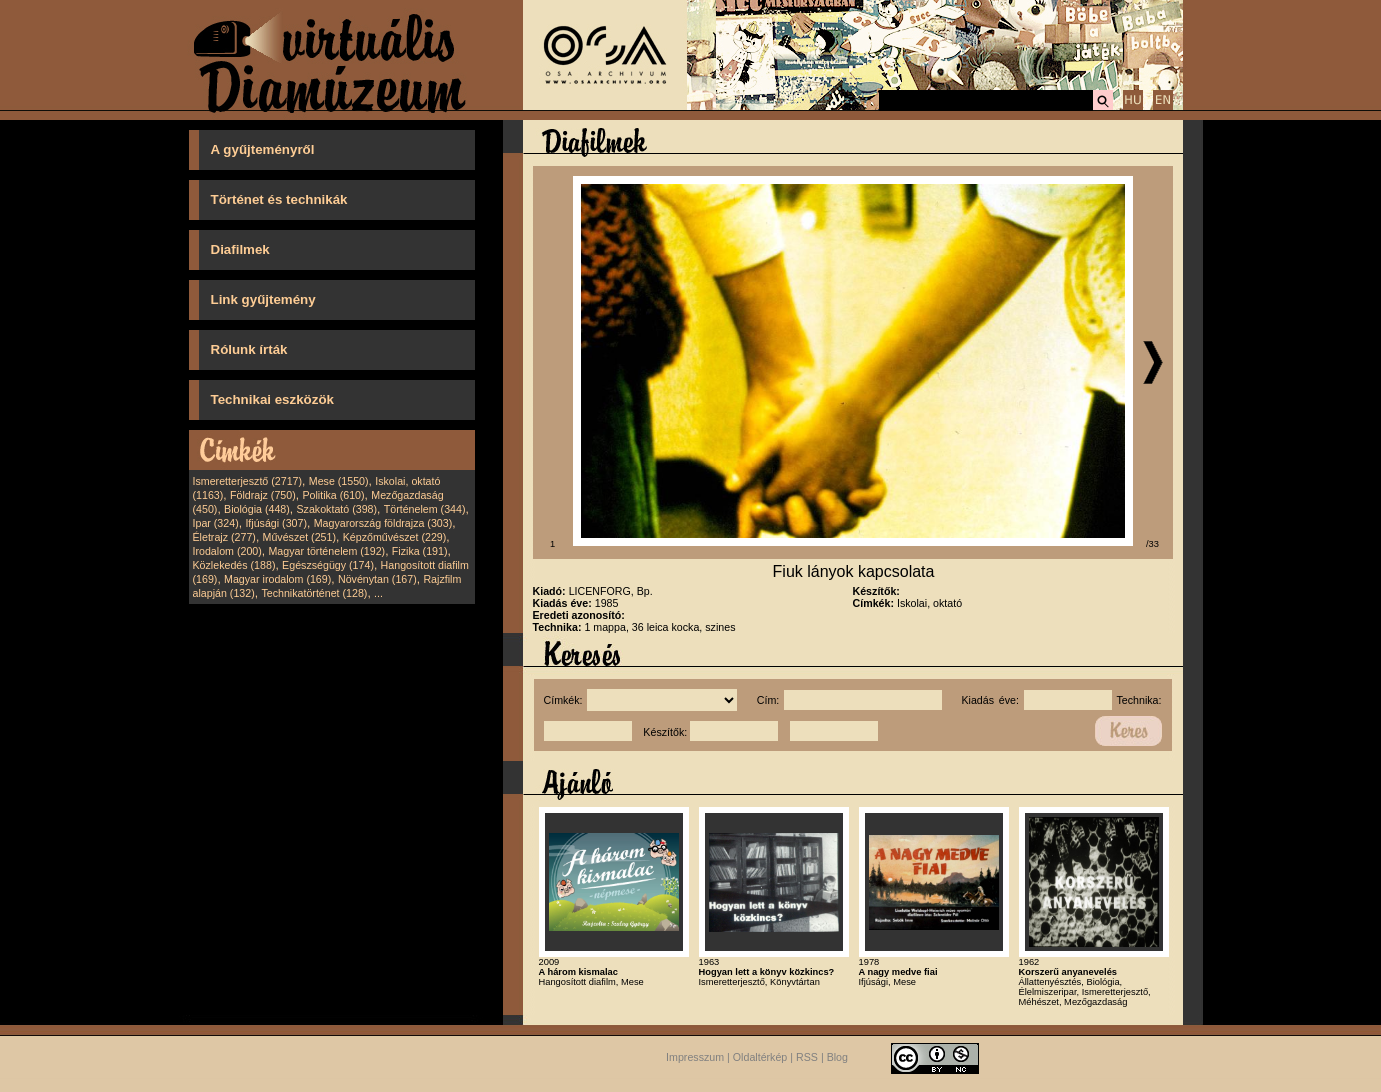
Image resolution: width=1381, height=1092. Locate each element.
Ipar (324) (216, 523)
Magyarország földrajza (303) (383, 523)
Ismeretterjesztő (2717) (248, 481)
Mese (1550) (339, 481)
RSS (807, 1058)
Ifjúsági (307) (276, 523)
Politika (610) (333, 495)
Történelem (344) (425, 509)
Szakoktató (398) (337, 509)
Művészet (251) (299, 537)
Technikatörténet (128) (314, 593)
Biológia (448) (257, 509)
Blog (837, 1058)
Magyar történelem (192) (326, 551)
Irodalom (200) (227, 551)
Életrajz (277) (224, 537)
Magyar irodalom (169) (277, 579)
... (378, 593)
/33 (1152, 544)
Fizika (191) (420, 551)
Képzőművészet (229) (395, 537)
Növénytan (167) (377, 579)
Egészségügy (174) (328, 565)
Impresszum (695, 1058)
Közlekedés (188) (234, 565)
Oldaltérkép (760, 1058)
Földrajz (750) (263, 495)
